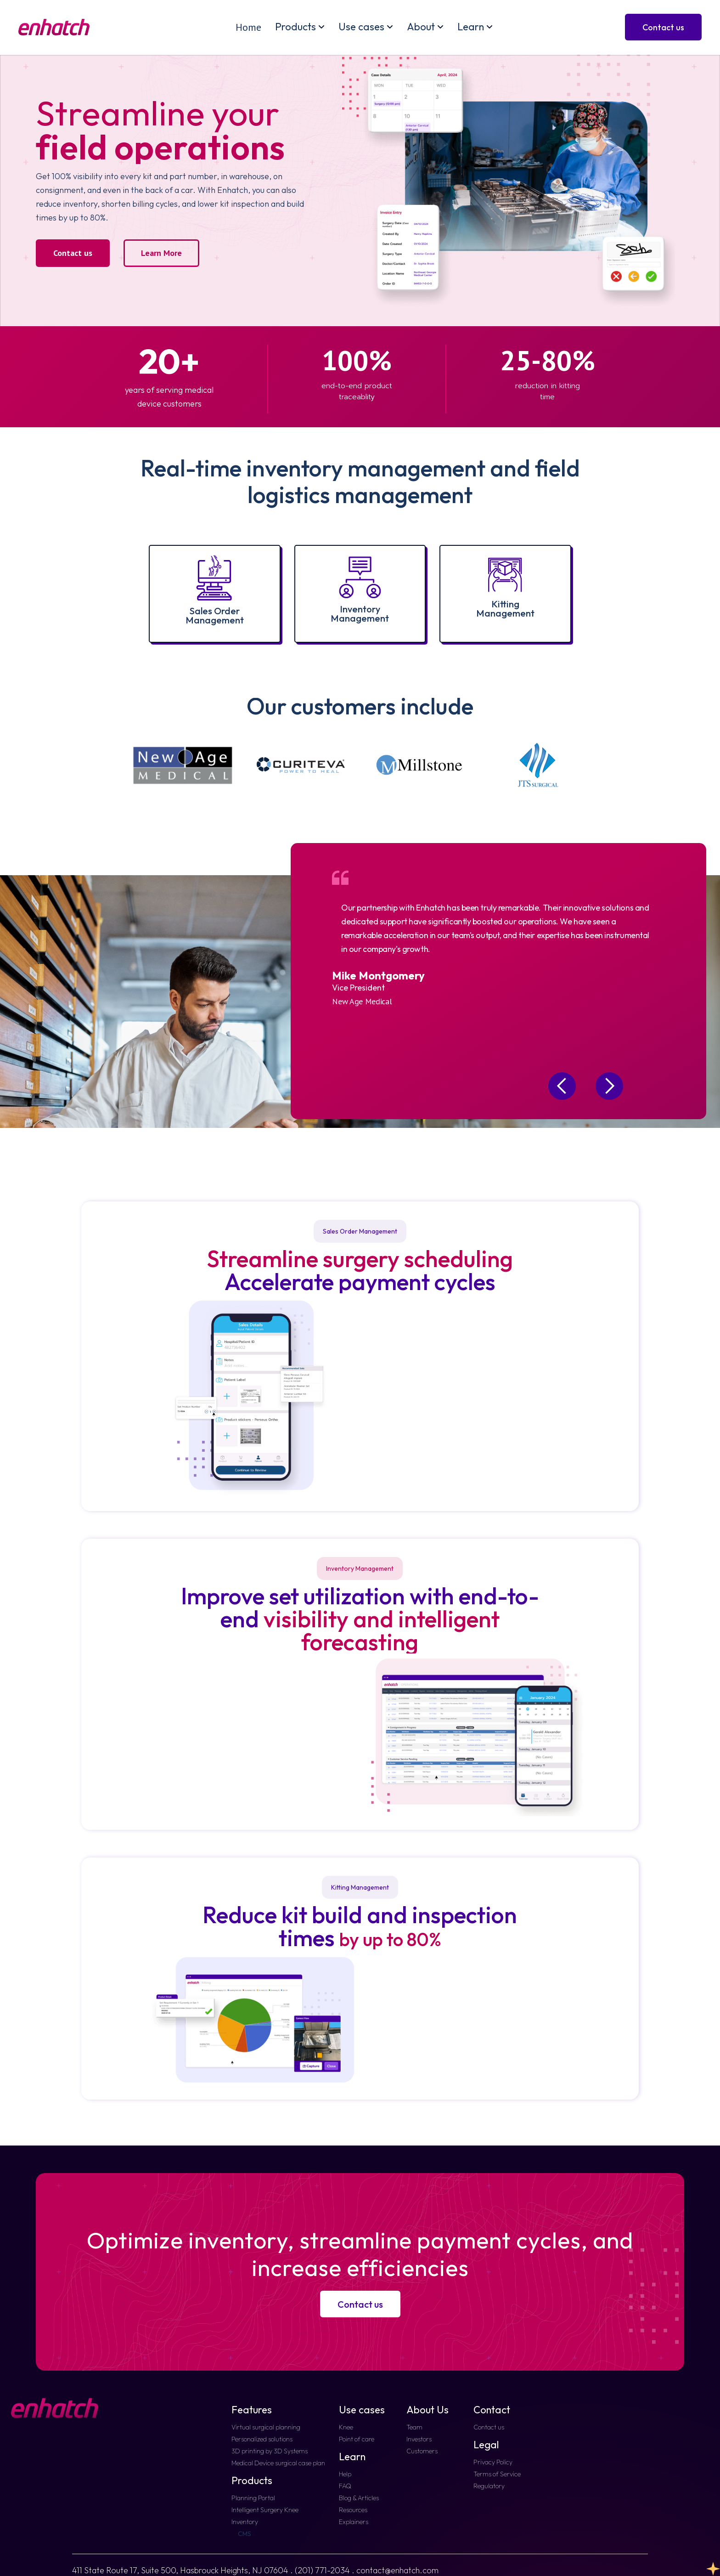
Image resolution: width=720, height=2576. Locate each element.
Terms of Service (497, 2474)
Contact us (72, 253)
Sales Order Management (215, 615)
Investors (419, 2439)
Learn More (161, 253)
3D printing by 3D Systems (269, 2451)
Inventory (244, 2522)
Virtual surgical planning (265, 2427)
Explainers (353, 2522)
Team (414, 2427)
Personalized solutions (261, 2439)
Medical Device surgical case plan (278, 2463)
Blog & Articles (359, 2498)
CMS (244, 2534)
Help (345, 2474)
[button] (300, 27)
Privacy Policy (492, 2462)
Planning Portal (253, 2498)
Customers (422, 2451)
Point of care (356, 2439)
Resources (353, 2510)
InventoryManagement (360, 613)
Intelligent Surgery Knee (264, 2510)
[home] (54, 27)
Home (248, 27)
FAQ (345, 2486)
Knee (346, 2427)
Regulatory (489, 2486)
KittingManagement (505, 608)
